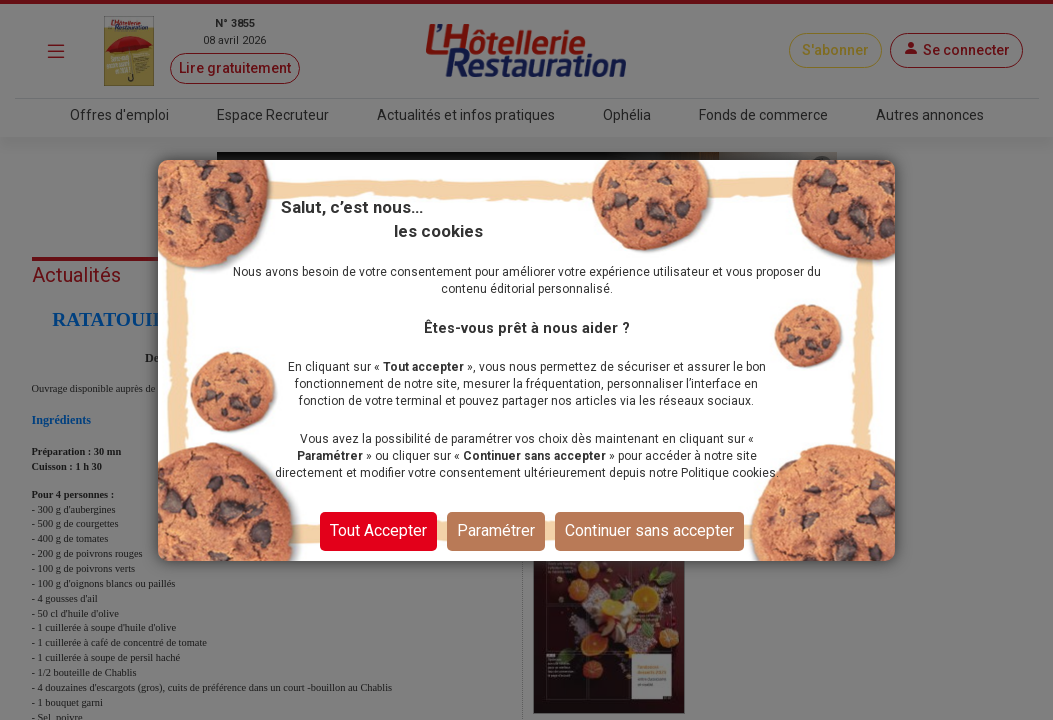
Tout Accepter (378, 530)
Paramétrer (496, 530)
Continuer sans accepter (649, 530)
